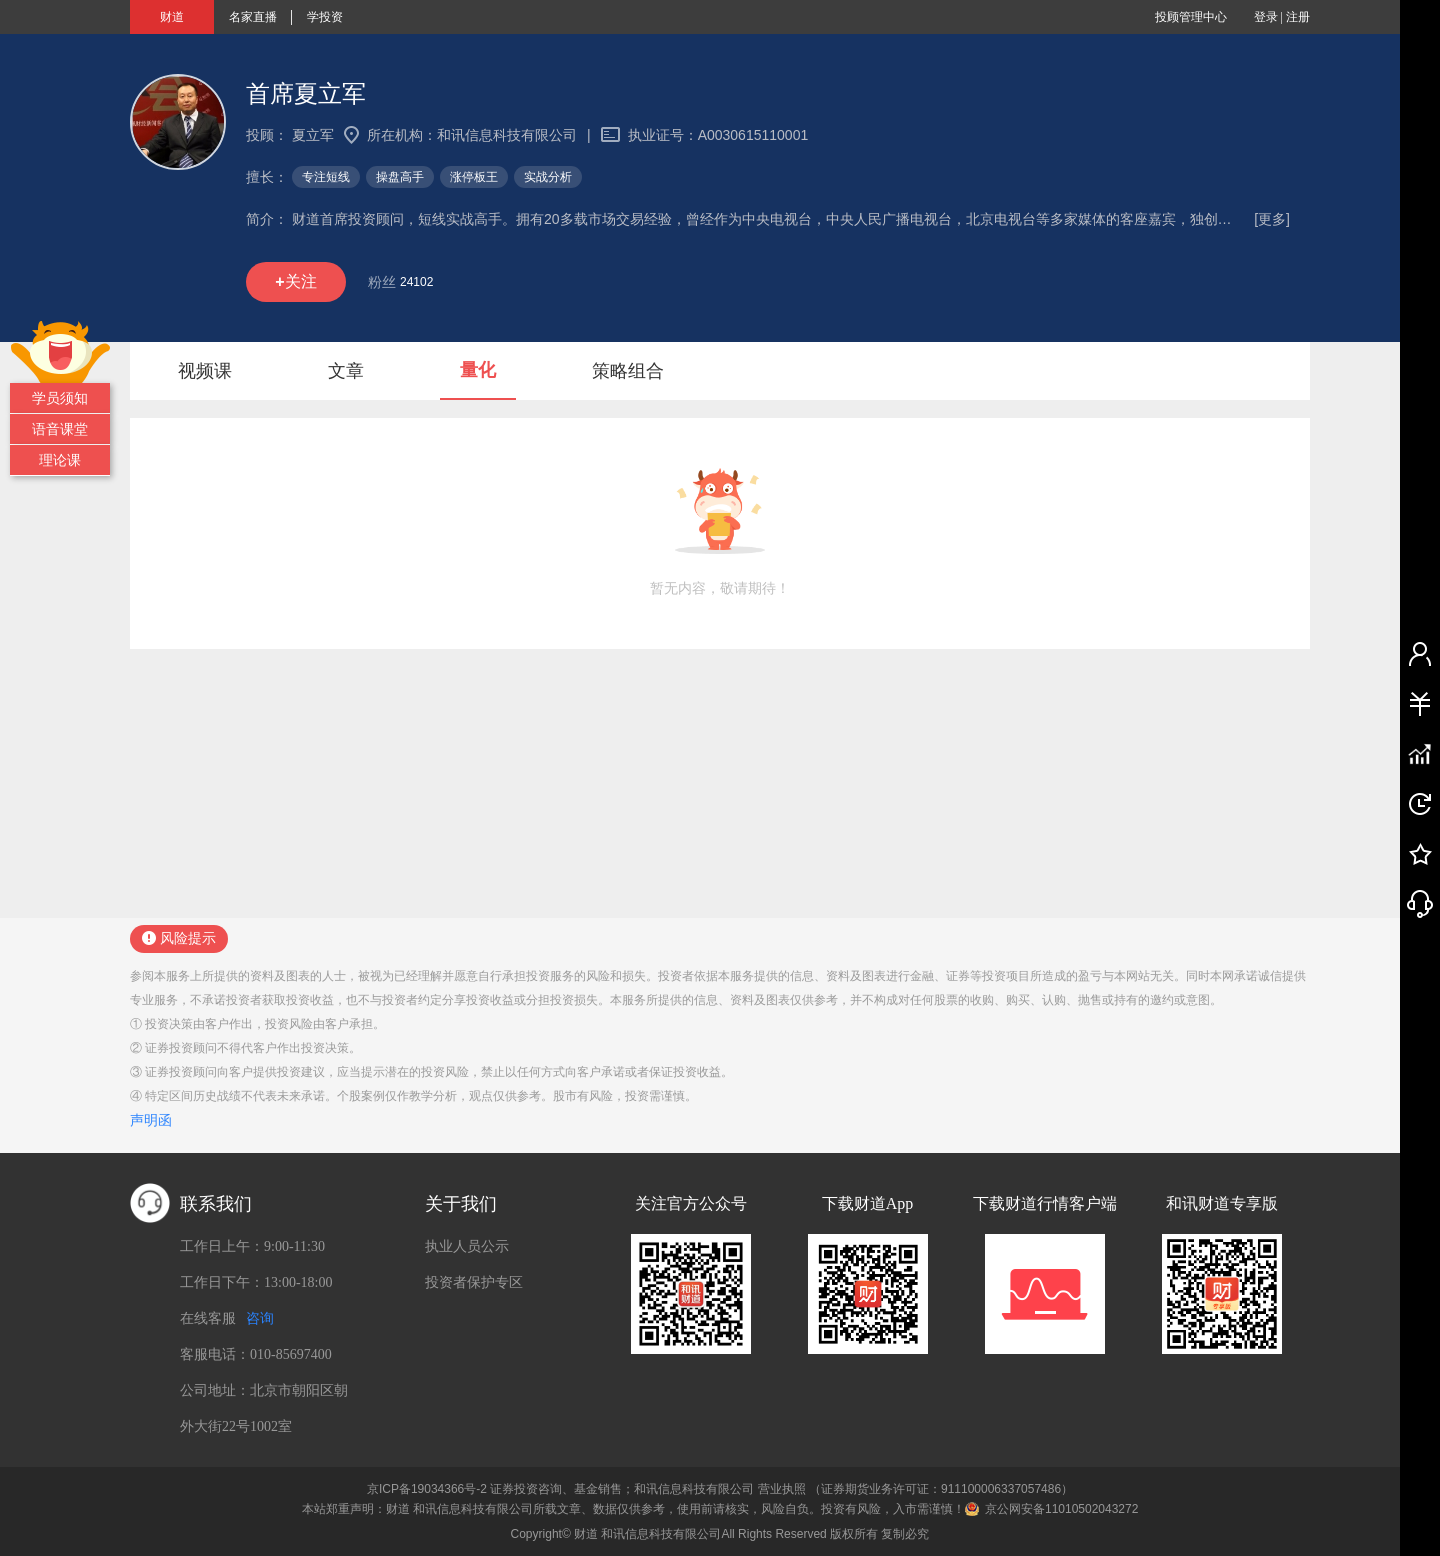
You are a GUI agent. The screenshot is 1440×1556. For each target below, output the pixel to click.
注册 (1298, 17)
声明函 (151, 1120)
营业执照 (782, 1489)
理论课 (60, 460)
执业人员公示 (467, 1246)
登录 (1266, 17)
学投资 (325, 17)
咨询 (260, 1318)
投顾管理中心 (1191, 17)
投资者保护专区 (474, 1282)
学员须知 (60, 398)
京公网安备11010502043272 (1061, 1509)
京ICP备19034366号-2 (427, 1489)
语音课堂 (60, 429)
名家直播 (253, 17)
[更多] (1272, 219)
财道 (172, 17)
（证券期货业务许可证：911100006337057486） (941, 1489)
